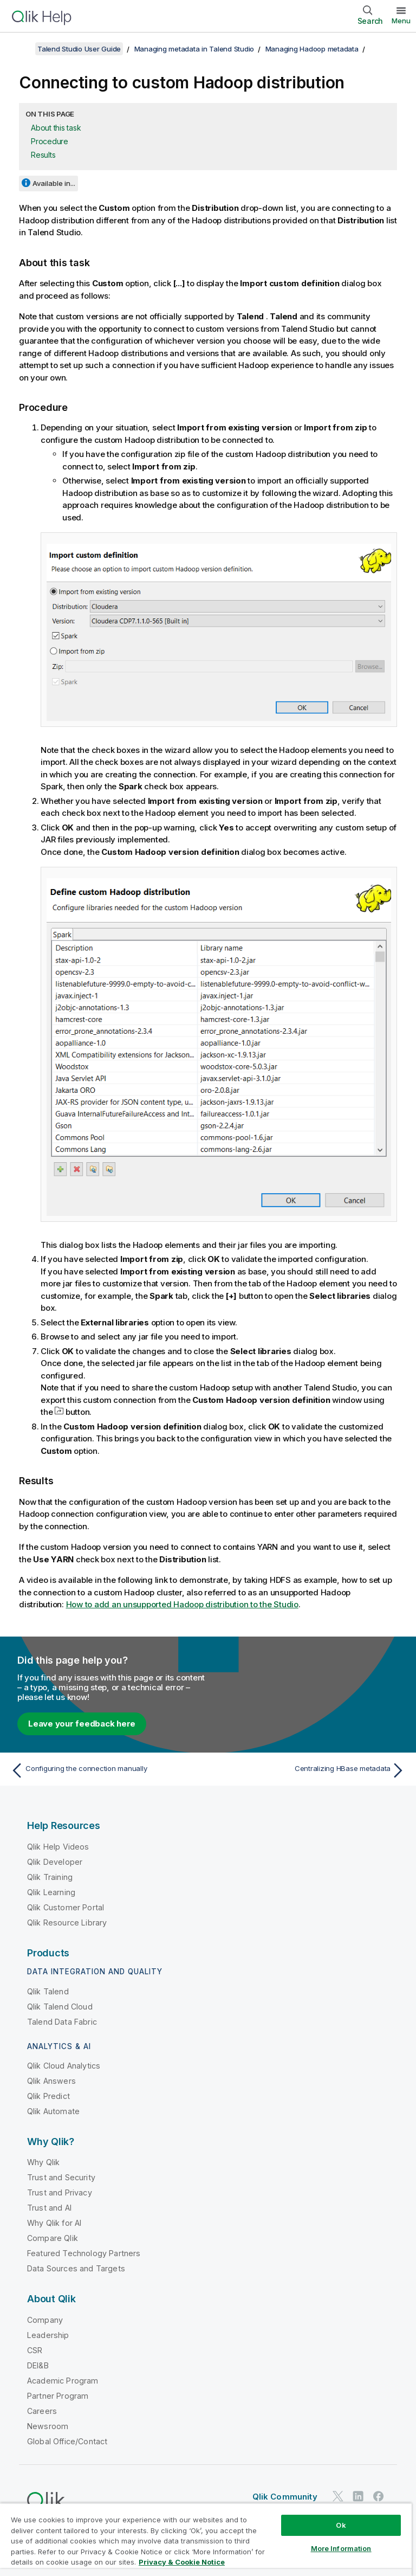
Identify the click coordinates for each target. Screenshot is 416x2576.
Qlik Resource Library (67, 1922)
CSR (34, 2350)
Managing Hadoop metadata (312, 48)
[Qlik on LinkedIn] (358, 2496)
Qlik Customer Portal (65, 1907)
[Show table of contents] (22, 48)
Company (45, 2319)
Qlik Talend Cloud (60, 2006)
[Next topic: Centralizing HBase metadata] (310, 1770)
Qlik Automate (53, 2111)
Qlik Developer (54, 1861)
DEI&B (38, 2365)
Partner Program (57, 2395)
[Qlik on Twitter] (338, 2496)
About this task (56, 127)
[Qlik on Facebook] (378, 2496)
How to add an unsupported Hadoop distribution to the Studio (182, 1604)
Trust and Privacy (59, 2192)
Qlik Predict (48, 2096)
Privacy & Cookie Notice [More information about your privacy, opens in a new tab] (182, 2562)
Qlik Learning (51, 1892)
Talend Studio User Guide (79, 48)
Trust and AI (49, 2207)
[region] (206, 2539)
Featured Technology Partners (83, 2253)
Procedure (49, 141)
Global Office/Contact (67, 2441)
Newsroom (47, 2426)
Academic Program (63, 2380)
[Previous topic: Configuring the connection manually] (106, 1770)
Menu (401, 20)
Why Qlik (43, 2162)
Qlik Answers (51, 2080)
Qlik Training (50, 1877)
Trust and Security (61, 2177)
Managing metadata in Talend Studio (194, 48)
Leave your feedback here (81, 1723)
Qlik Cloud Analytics (63, 2065)
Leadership (48, 2335)
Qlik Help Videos (58, 1846)
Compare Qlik (52, 2238)
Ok (341, 2525)
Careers (42, 2411)
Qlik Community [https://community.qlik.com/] (284, 2496)
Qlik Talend (48, 1991)
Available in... (53, 183)
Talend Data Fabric (62, 2021)
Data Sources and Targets (76, 2268)
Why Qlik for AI (54, 2222)
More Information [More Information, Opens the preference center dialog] (341, 2548)
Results (43, 154)
